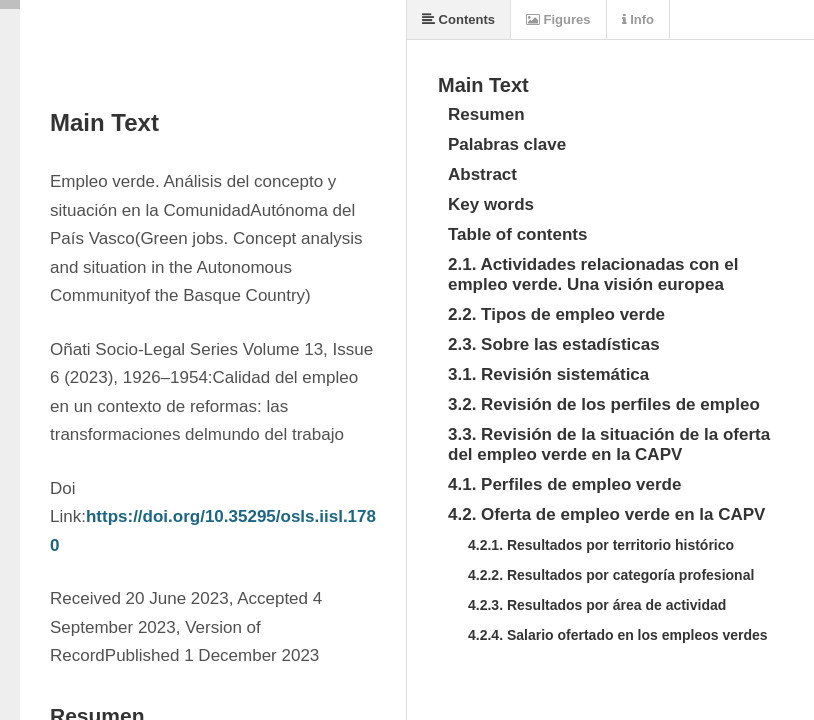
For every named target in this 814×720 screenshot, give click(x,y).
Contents (458, 19)
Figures (558, 19)
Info (638, 19)
